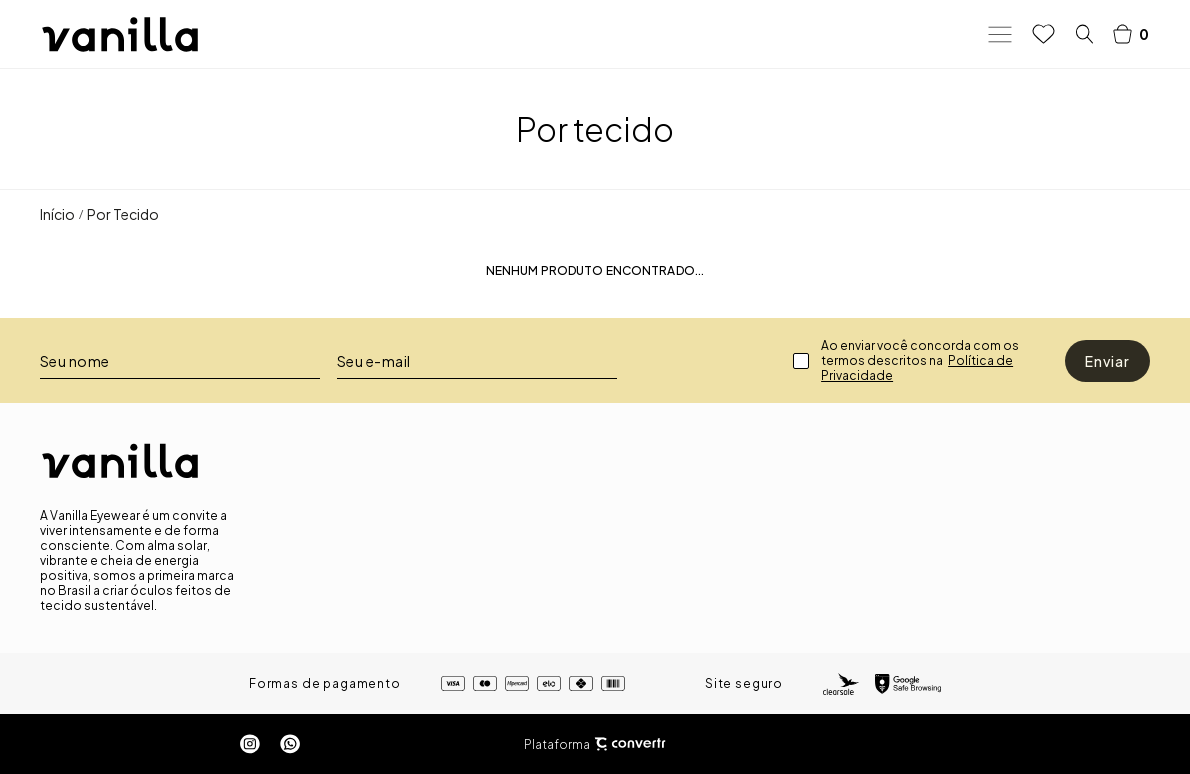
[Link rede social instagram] (250, 744)
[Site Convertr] (630, 744)
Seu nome (75, 361)
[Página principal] (120, 34)
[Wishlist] (1043, 34)
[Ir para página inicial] (57, 214)
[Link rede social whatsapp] (290, 744)
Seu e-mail (374, 361)
